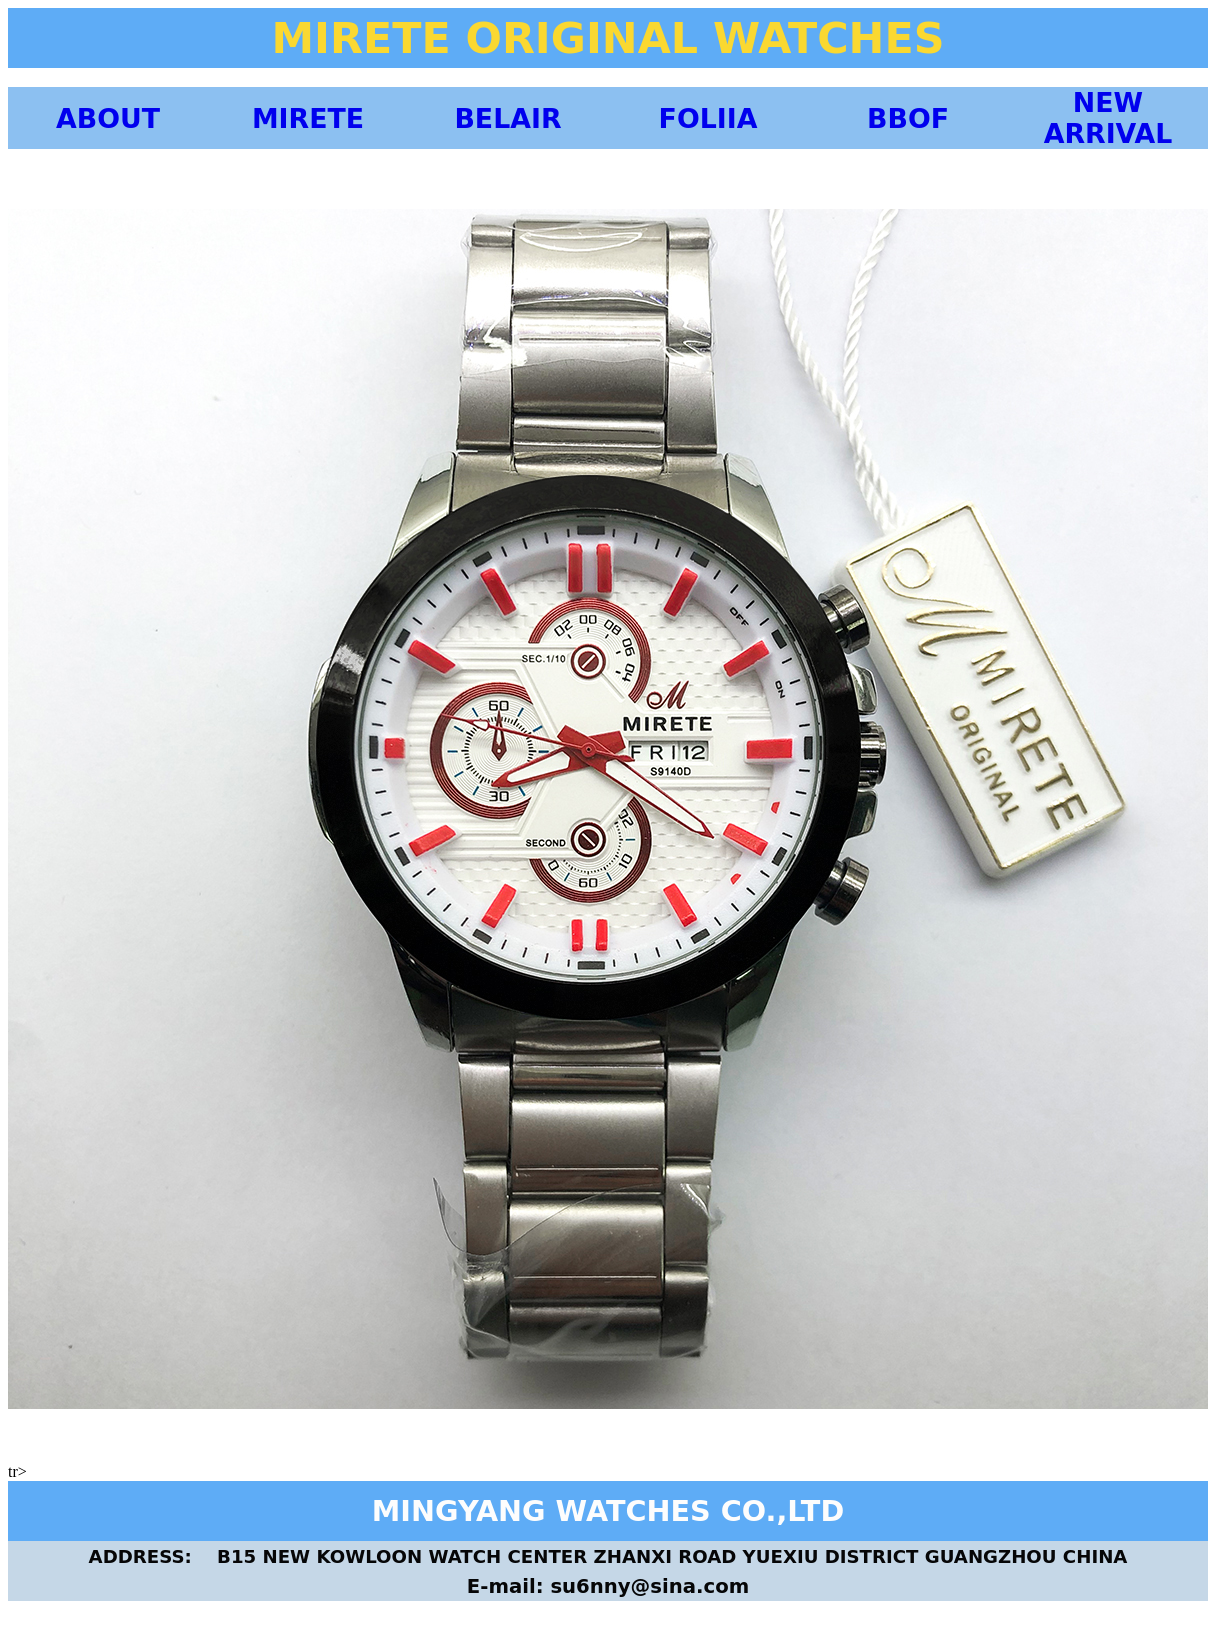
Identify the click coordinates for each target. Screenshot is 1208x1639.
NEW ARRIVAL (1108, 118)
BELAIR (507, 118)
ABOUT (108, 118)
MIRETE (308, 118)
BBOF (908, 118)
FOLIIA (708, 118)
